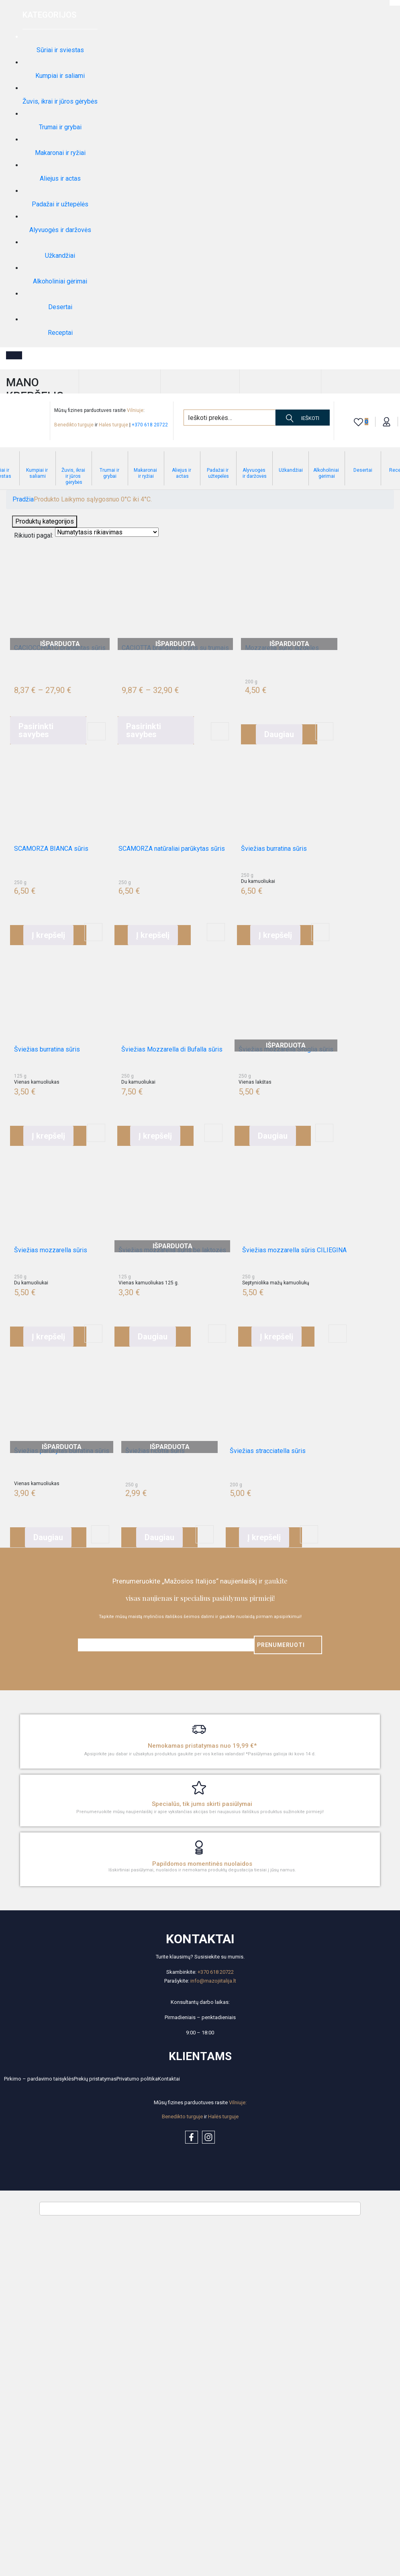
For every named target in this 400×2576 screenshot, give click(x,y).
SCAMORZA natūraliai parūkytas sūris (171, 848)
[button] (48, 935)
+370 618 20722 (150, 425)
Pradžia (23, 499)
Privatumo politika (137, 2079)
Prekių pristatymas (95, 2079)
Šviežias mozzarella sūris (50, 1250)
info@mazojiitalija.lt (213, 1981)
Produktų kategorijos (44, 521)
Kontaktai (169, 2079)
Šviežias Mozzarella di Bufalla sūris (171, 1049)
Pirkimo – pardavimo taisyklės (39, 2079)
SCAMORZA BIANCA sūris (51, 848)
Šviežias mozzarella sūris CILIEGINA (294, 1250)
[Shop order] (107, 532)
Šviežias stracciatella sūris (268, 1451)
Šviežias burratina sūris (274, 848)
